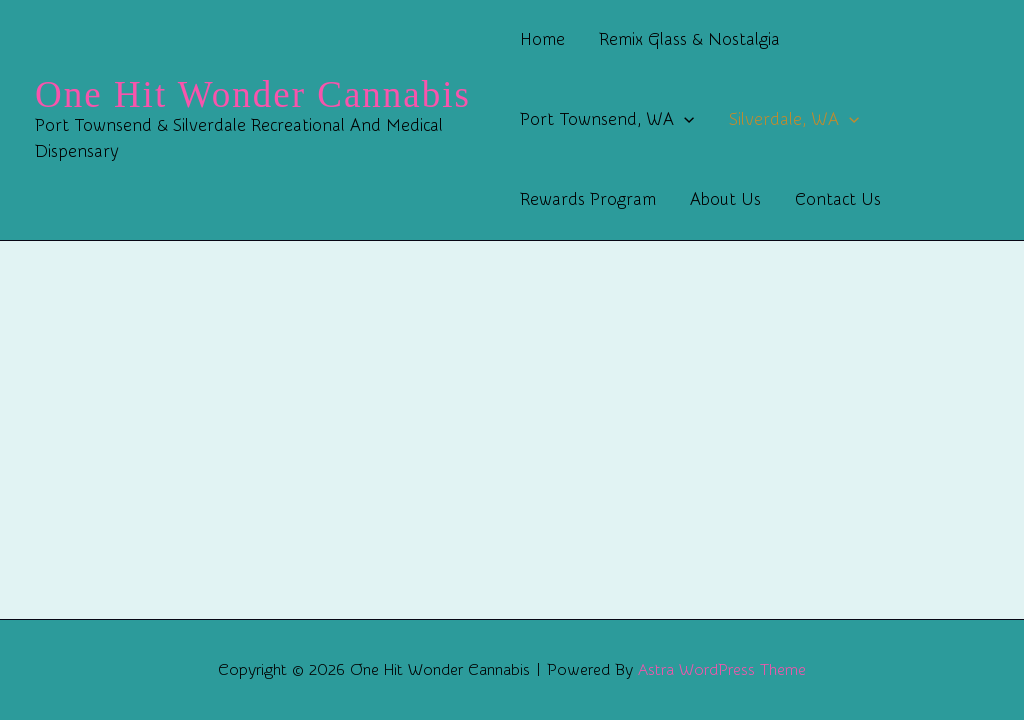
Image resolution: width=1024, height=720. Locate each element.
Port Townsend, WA (607, 120)
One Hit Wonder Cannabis (253, 94)
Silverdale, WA (794, 120)
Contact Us (838, 199)
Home (542, 39)
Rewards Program (588, 199)
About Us (725, 199)
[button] (684, 120)
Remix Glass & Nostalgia (689, 39)
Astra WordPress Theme (722, 670)
